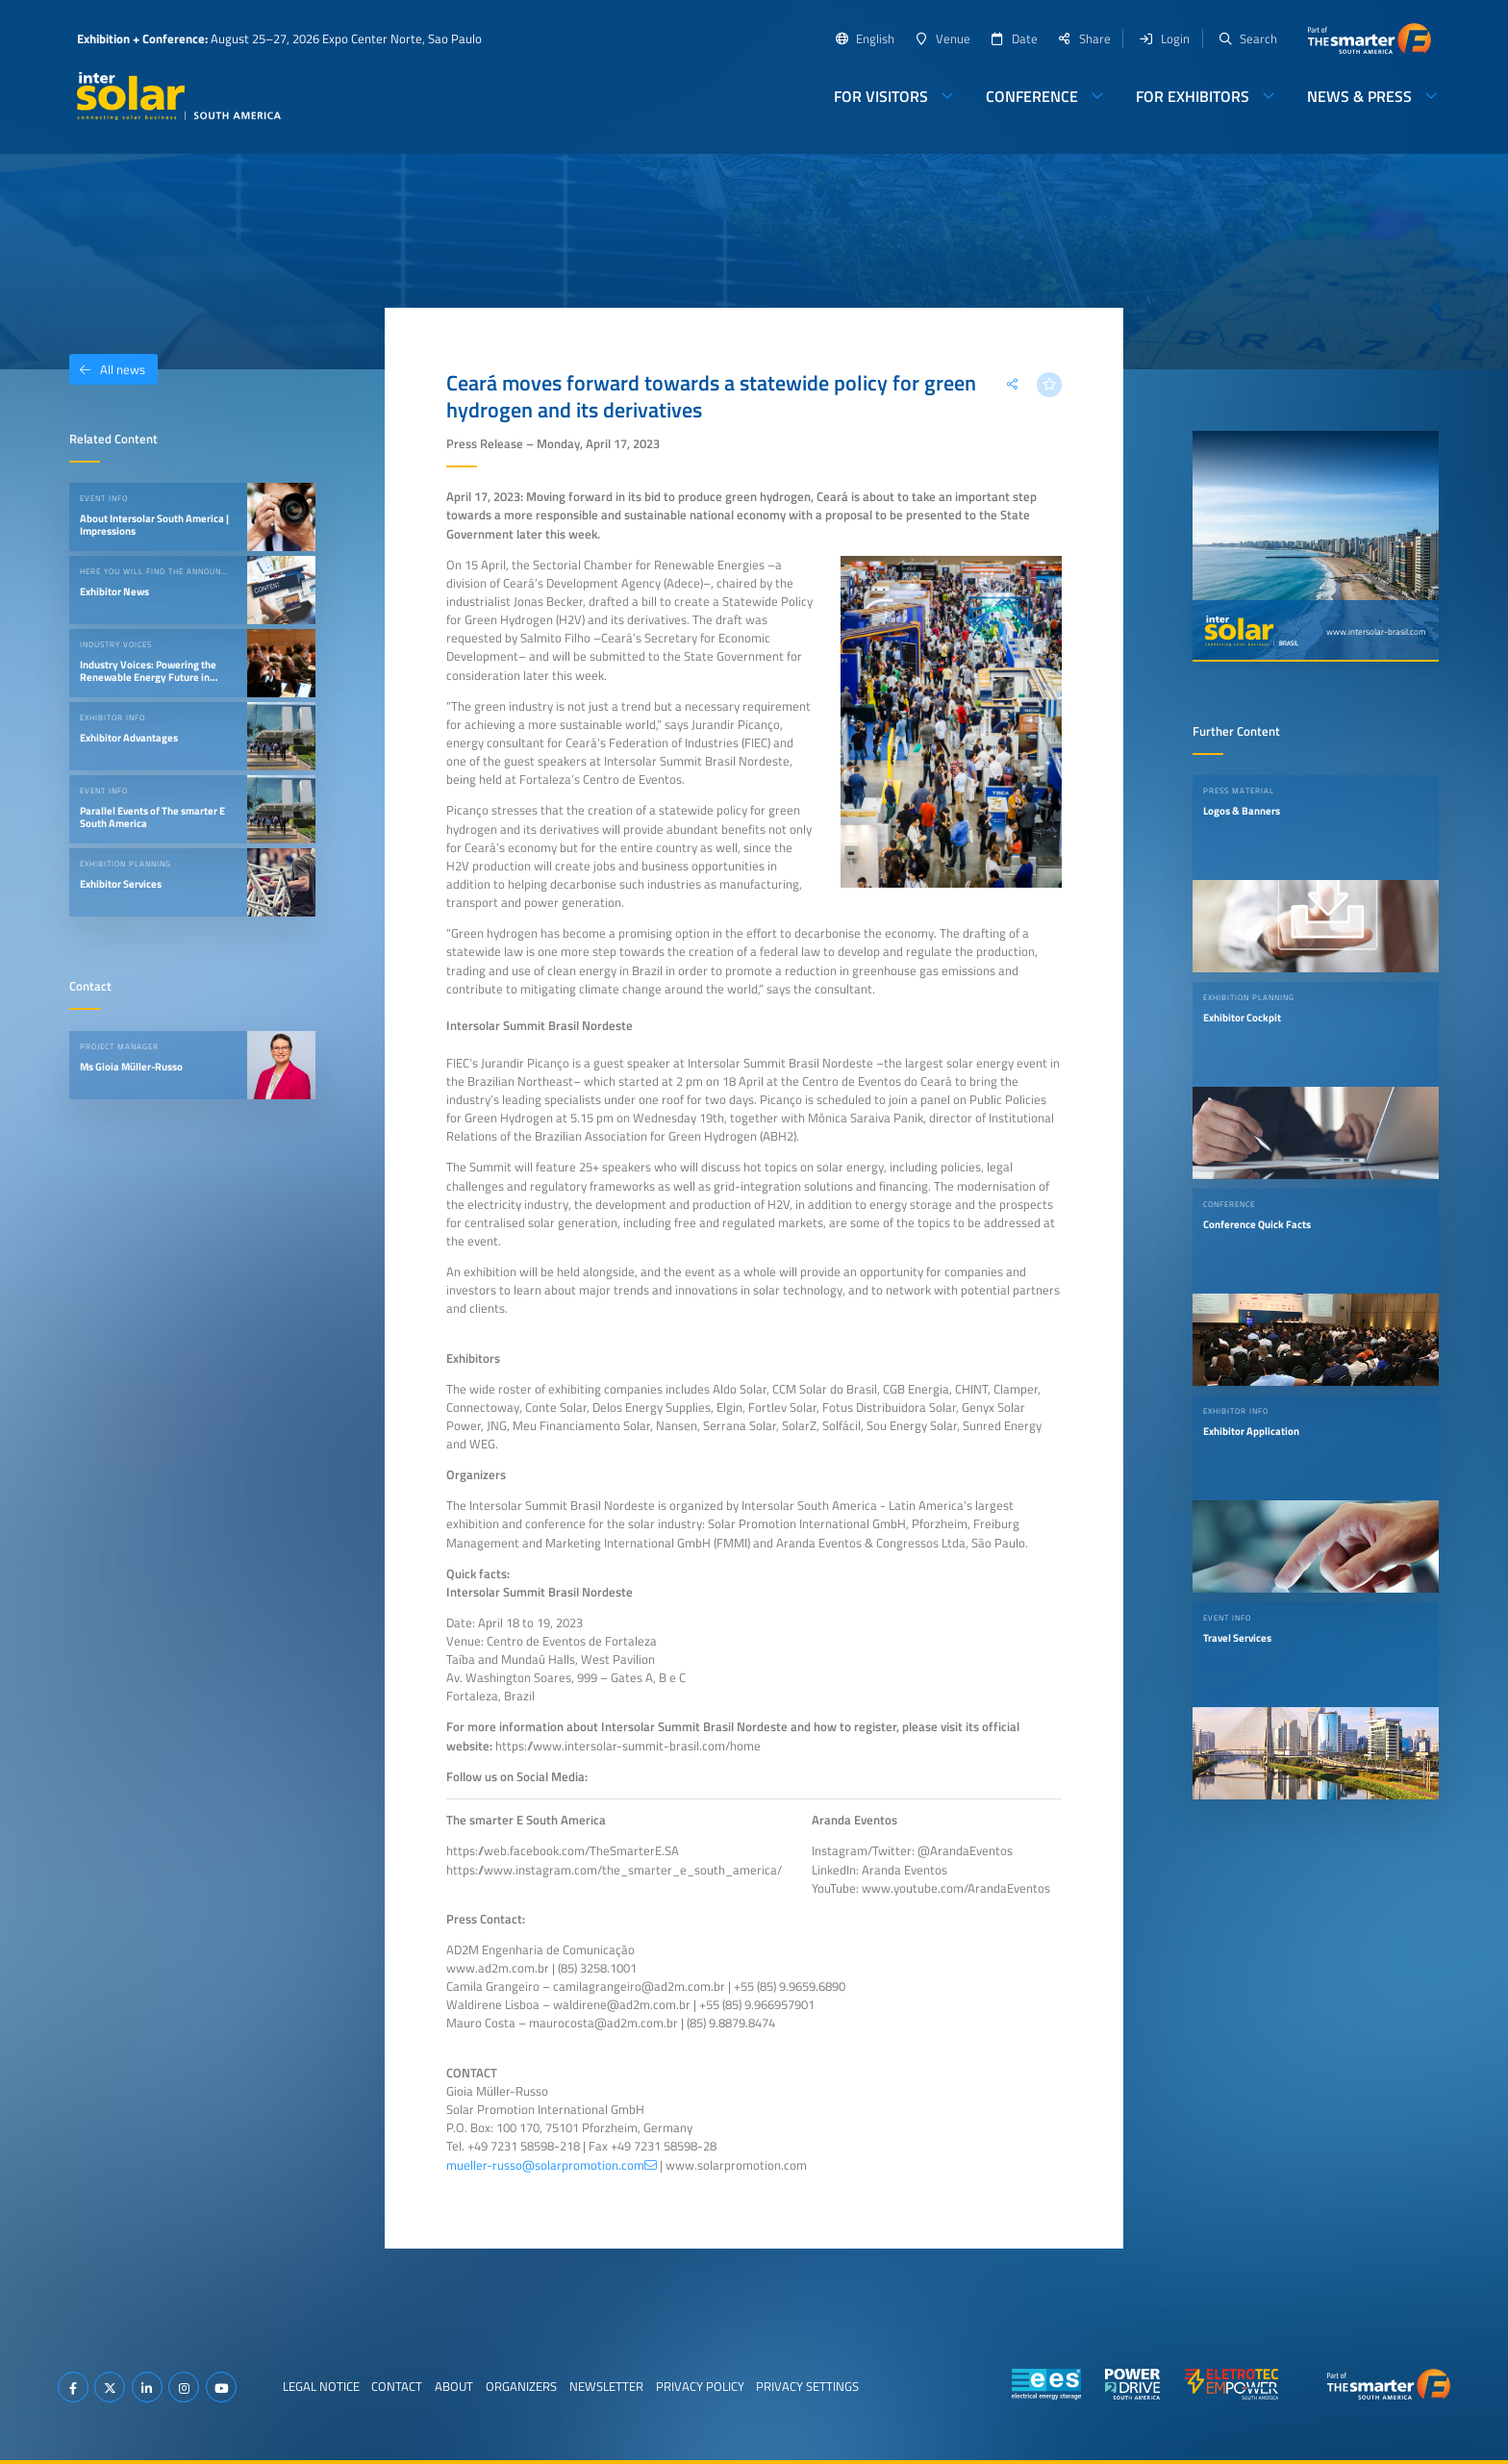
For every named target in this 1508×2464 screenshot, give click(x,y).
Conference (1032, 96)
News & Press (1359, 96)
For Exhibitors (1192, 96)
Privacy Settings (807, 2386)
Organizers (521, 2386)
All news (107, 369)
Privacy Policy (700, 2386)
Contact (396, 2386)
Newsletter (606, 2386)
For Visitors (881, 96)
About (454, 2386)
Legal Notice (321, 2386)
